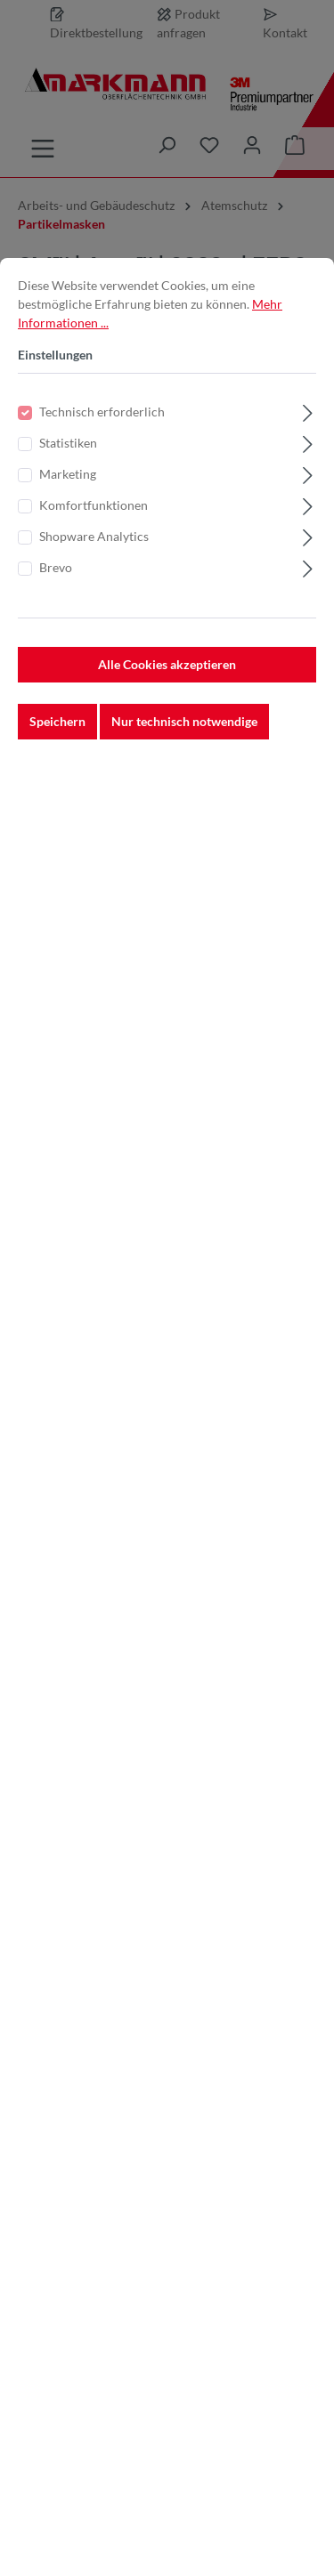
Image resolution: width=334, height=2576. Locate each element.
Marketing (67, 499)
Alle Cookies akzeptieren (167, 690)
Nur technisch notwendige (184, 747)
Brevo (55, 593)
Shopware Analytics (94, 561)
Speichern (57, 747)
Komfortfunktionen (93, 530)
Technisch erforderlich (102, 437)
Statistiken (68, 468)
